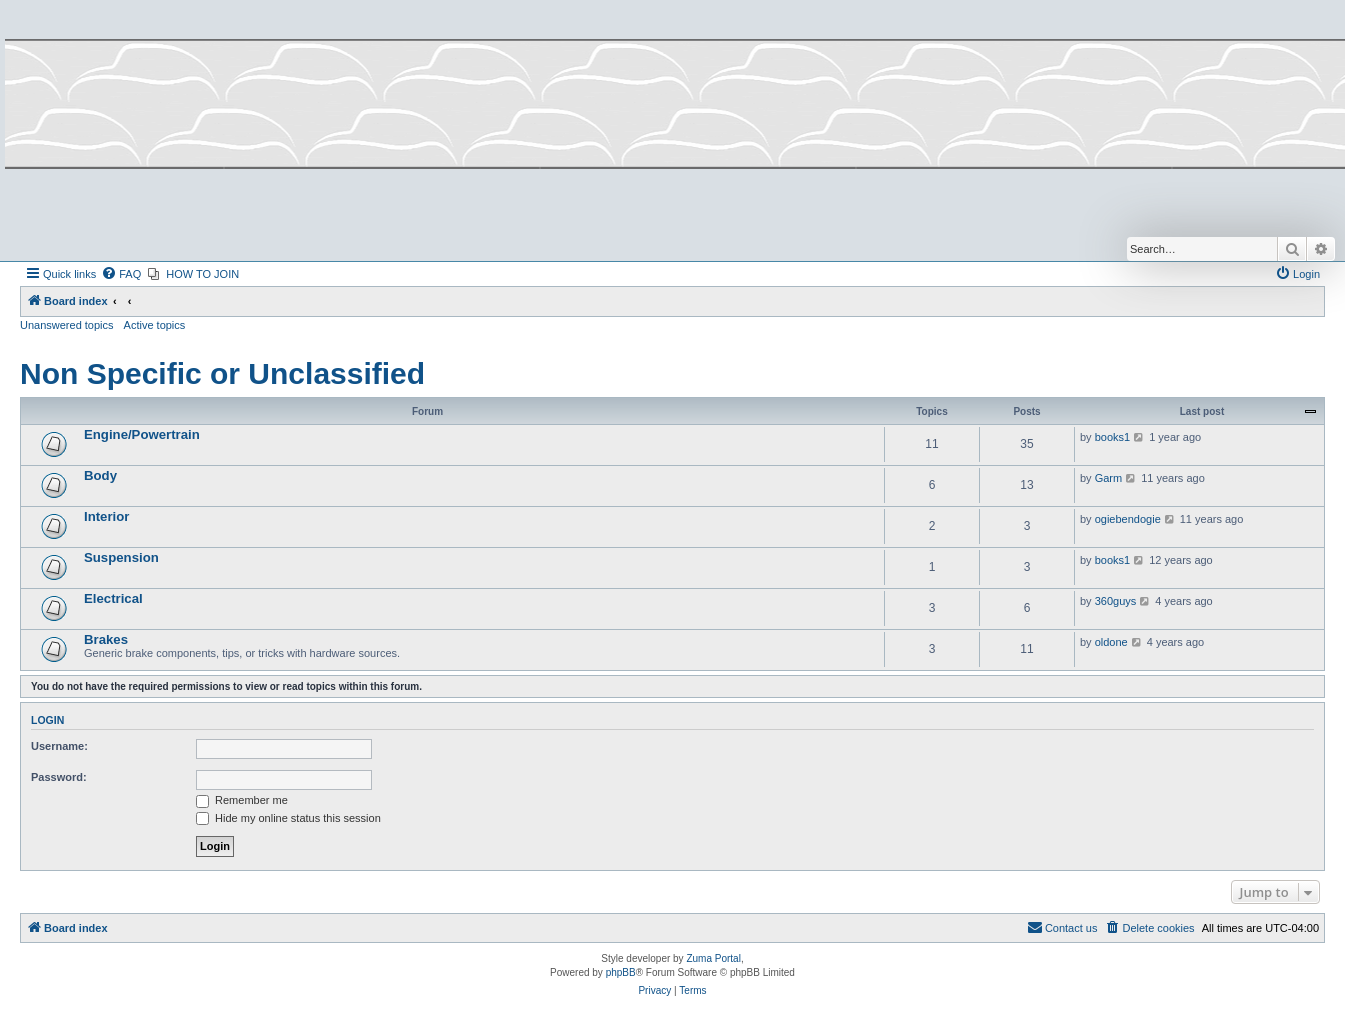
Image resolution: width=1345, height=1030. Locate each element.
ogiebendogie (1128, 519)
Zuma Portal (713, 958)
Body (100, 475)
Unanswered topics (67, 325)
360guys (1116, 601)
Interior (106, 516)
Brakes (106, 639)
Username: (59, 746)
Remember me (242, 800)
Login (47, 720)
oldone (1111, 642)
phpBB (621, 972)
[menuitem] (121, 274)
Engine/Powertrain (142, 434)
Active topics (155, 325)
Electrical (113, 598)
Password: (59, 777)
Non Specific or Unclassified (222, 373)
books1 (1112, 437)
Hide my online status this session (288, 818)
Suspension (121, 557)
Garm (1109, 478)
